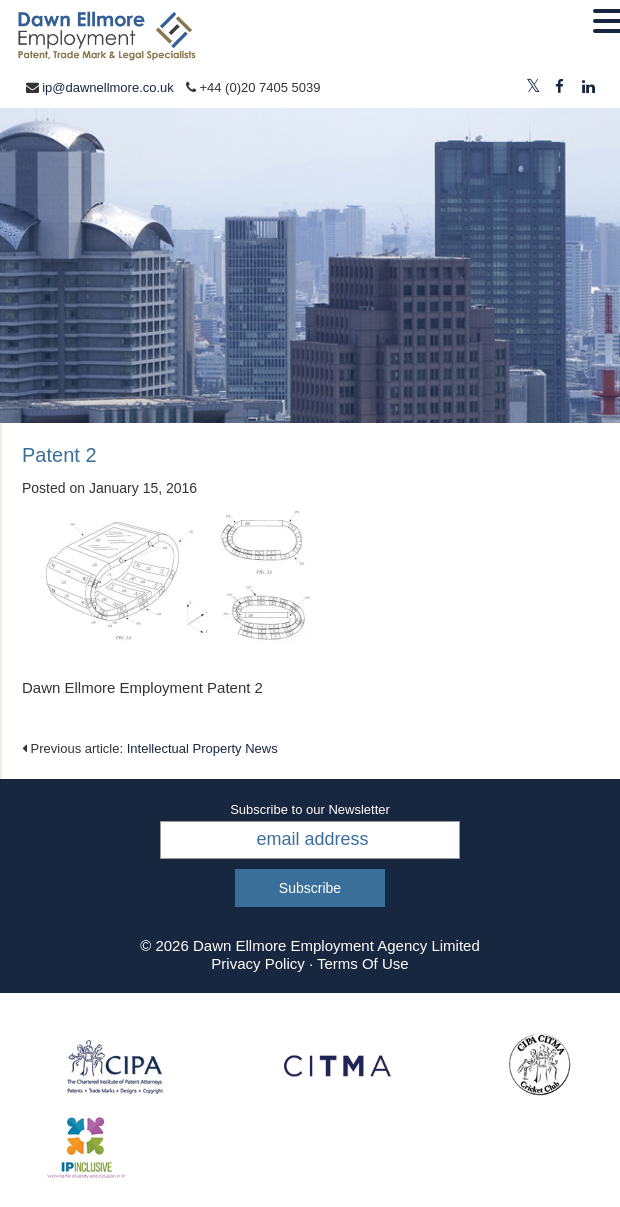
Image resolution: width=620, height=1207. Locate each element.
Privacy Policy (257, 963)
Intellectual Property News (202, 748)
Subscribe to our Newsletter (310, 809)
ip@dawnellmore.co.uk (108, 87)
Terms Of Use (363, 963)
